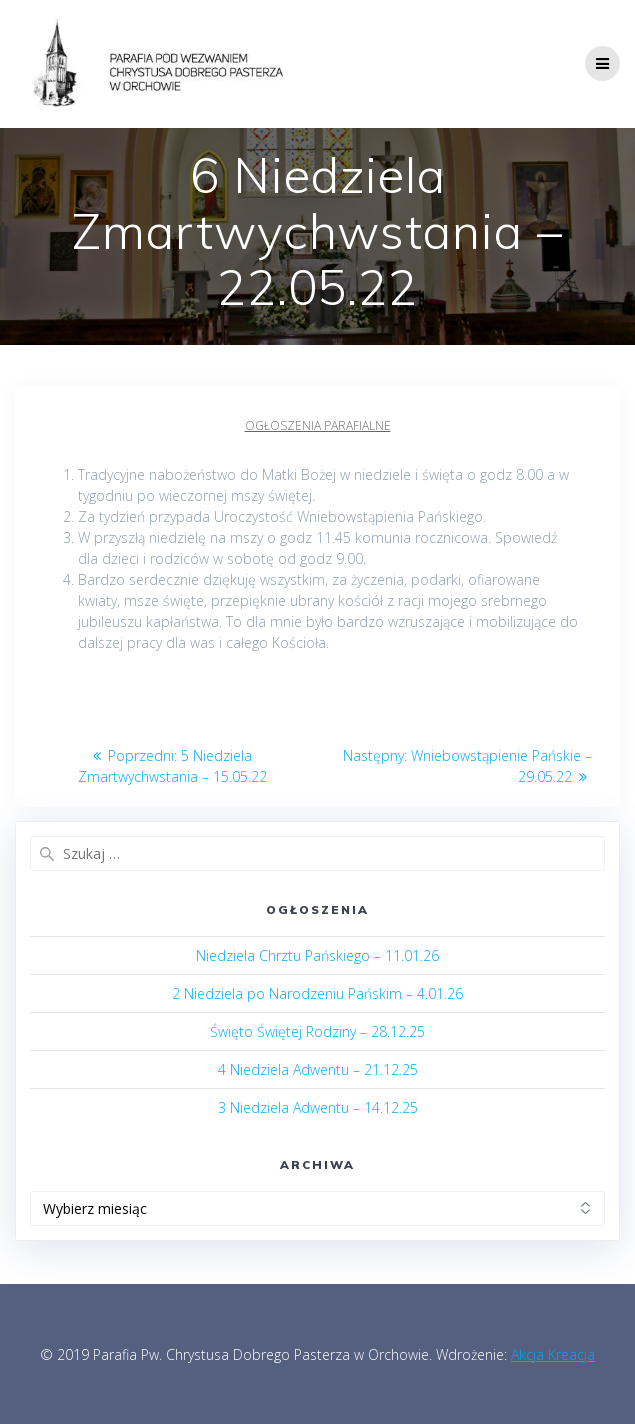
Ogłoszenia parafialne (318, 425)
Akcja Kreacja (553, 1354)
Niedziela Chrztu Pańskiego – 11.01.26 (317, 955)
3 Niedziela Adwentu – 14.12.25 (318, 1107)
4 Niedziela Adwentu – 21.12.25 (318, 1069)
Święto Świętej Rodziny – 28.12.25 (317, 1031)
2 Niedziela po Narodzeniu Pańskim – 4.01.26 (317, 993)
